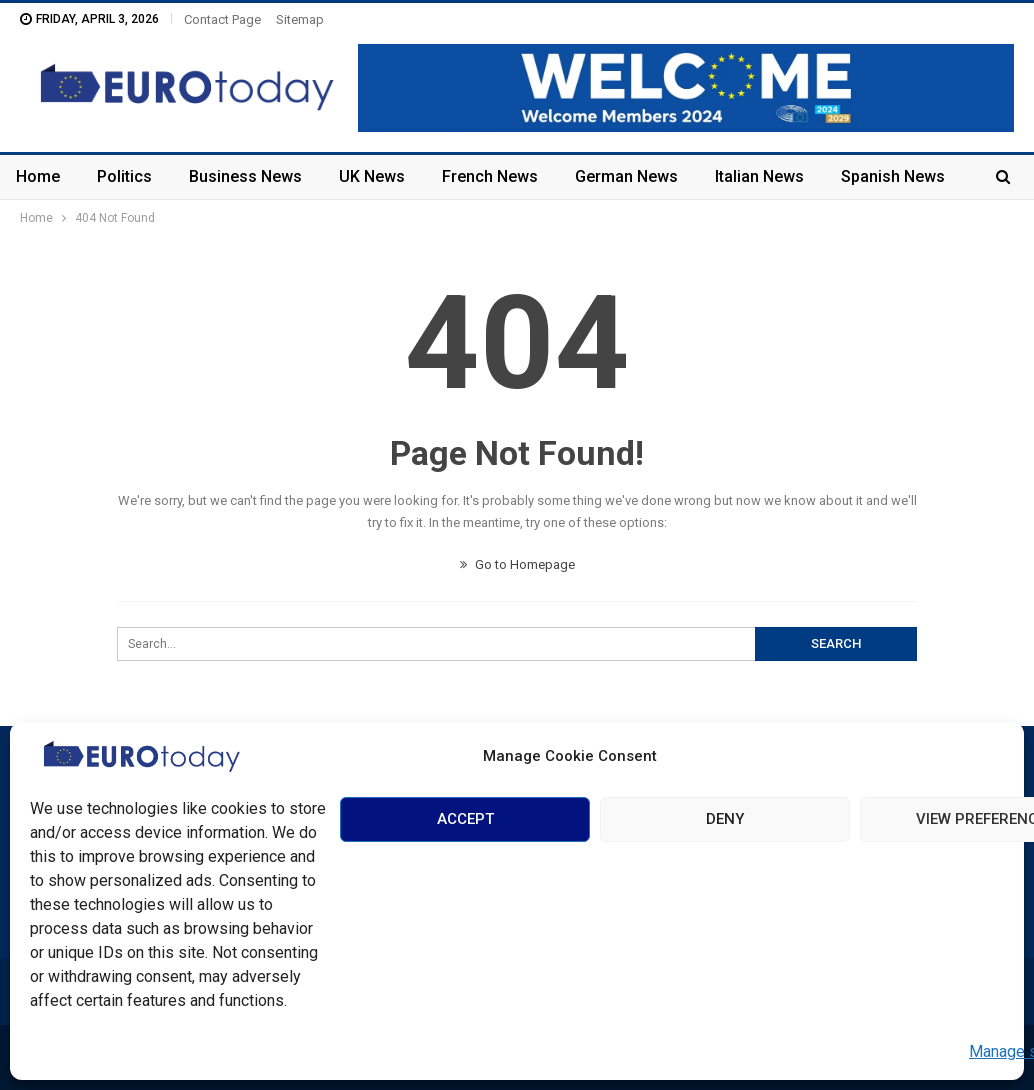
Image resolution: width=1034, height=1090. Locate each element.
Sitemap (300, 19)
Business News (245, 176)
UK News (372, 176)
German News (626, 176)
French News (490, 176)
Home (38, 176)
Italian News (759, 176)
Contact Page (222, 19)
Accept (465, 819)
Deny (725, 819)
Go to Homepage (517, 564)
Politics (124, 176)
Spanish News (893, 176)
